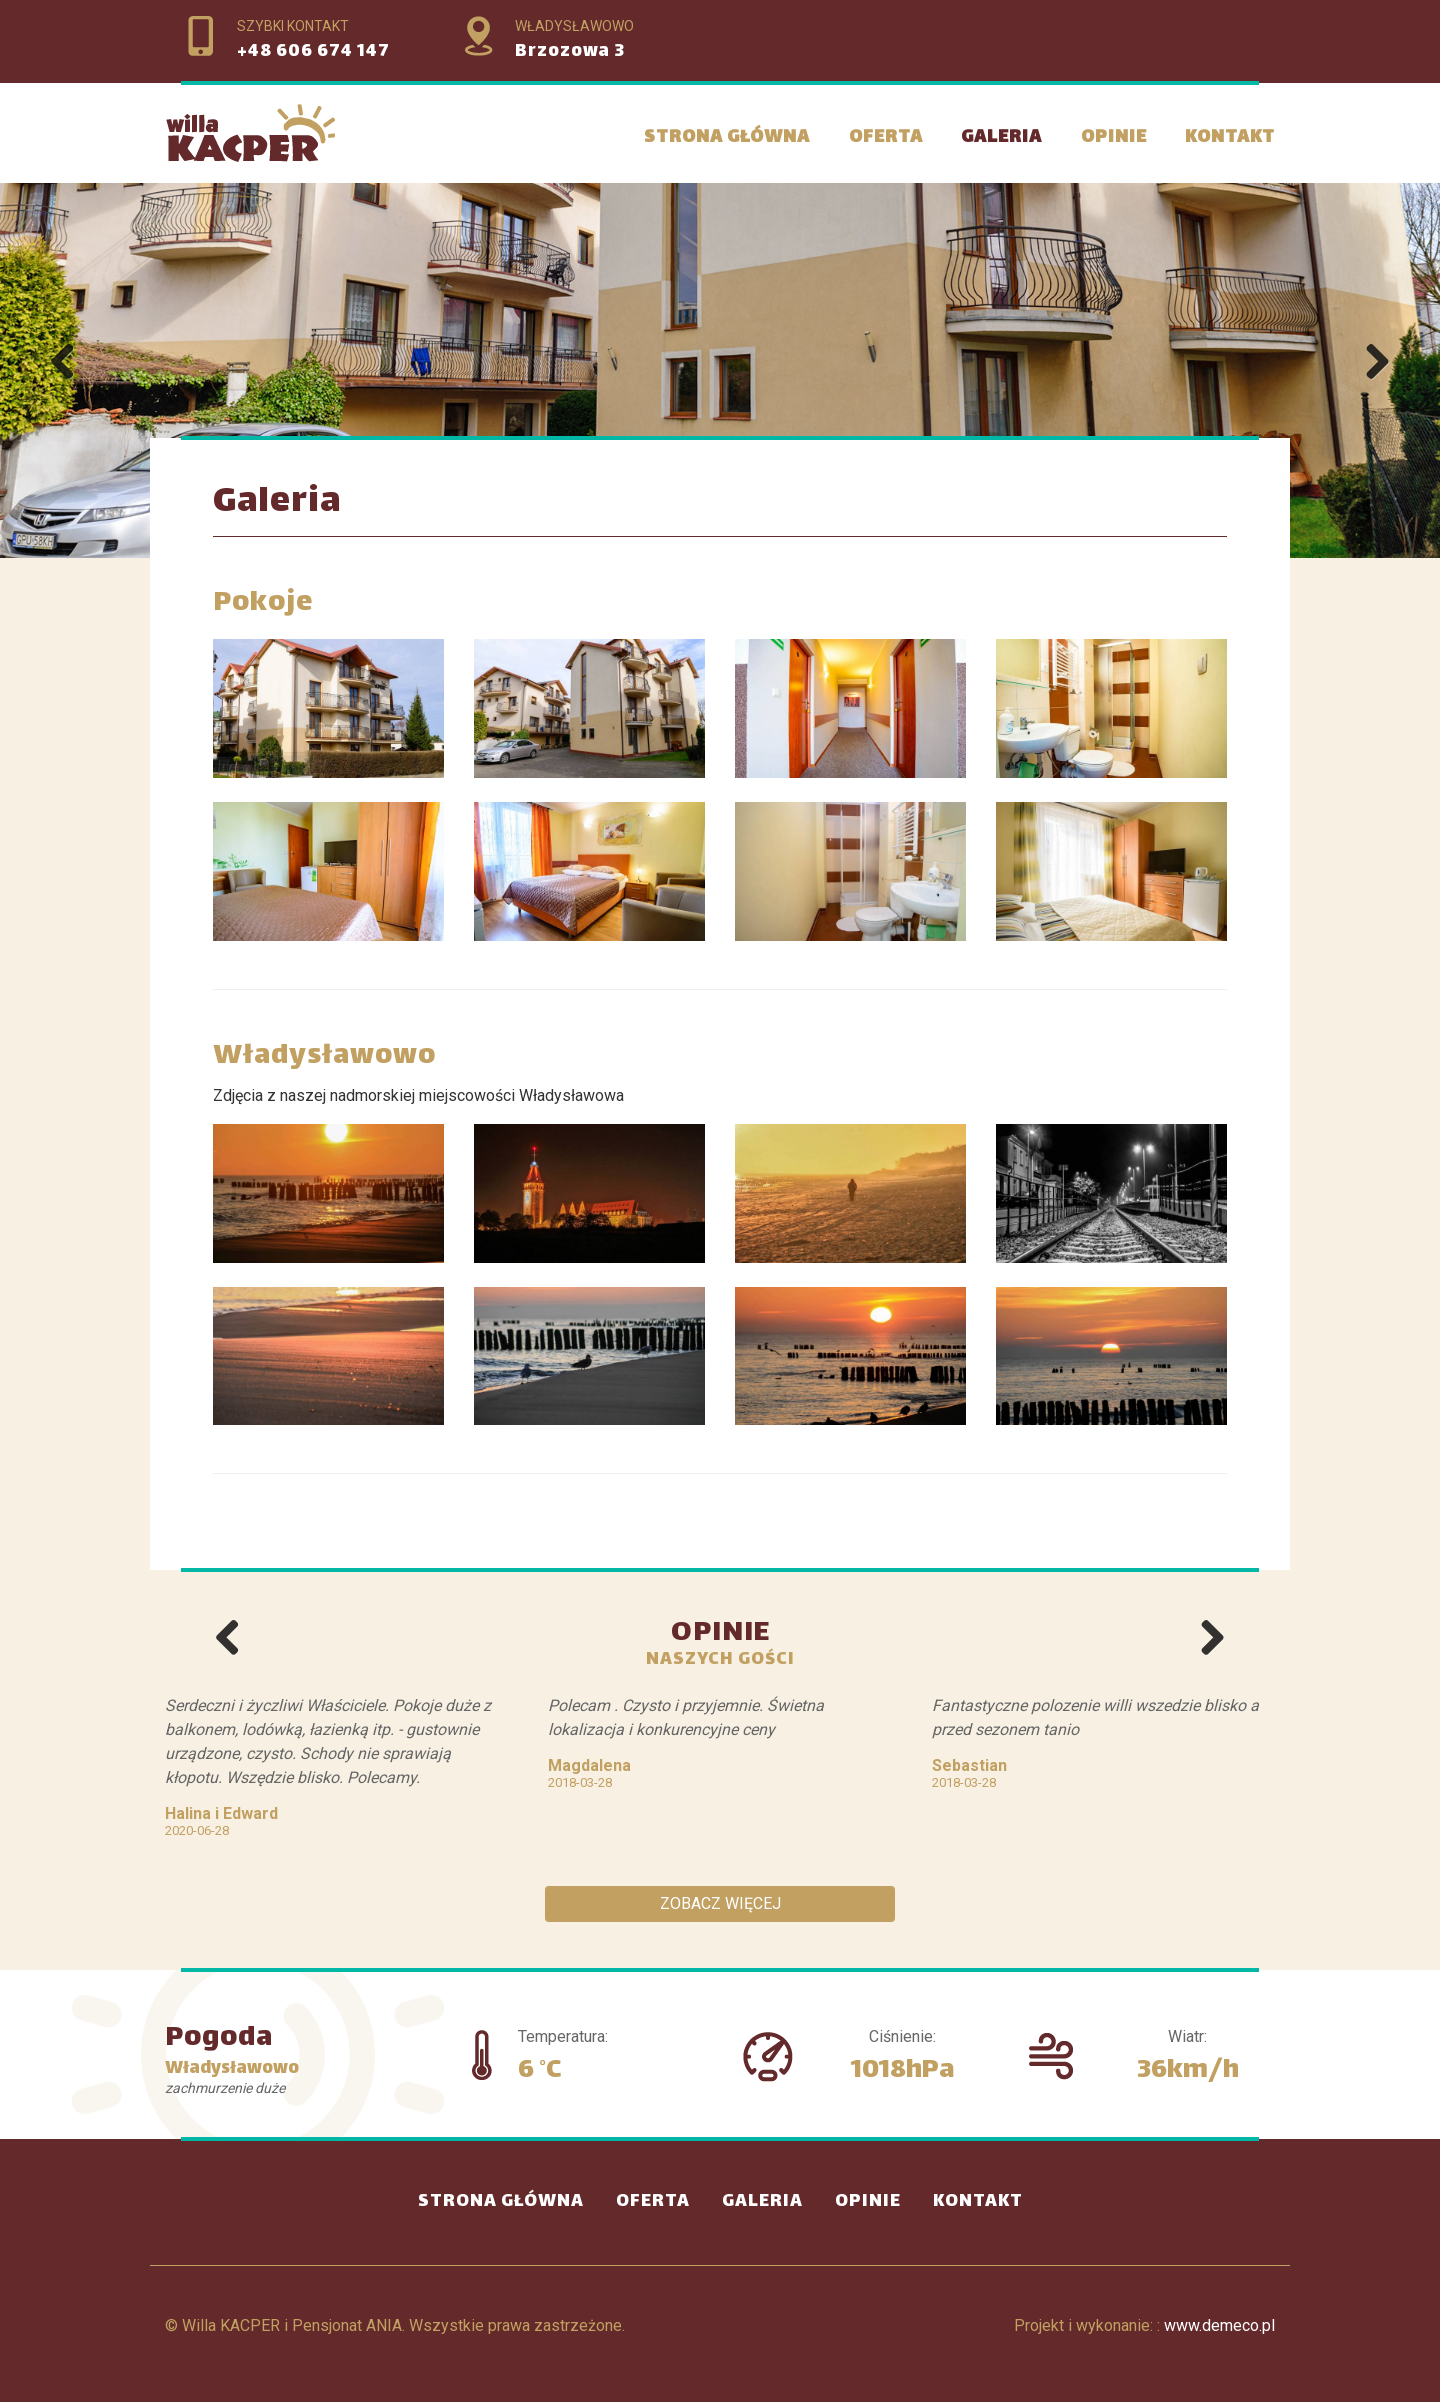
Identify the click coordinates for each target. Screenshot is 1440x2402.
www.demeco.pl (1219, 2325)
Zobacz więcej (720, 1903)
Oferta (886, 138)
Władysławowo (324, 1057)
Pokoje (263, 604)
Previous (70, 363)
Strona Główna (727, 138)
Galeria (1001, 138)
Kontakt (1230, 138)
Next (1370, 363)
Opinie (1114, 138)
